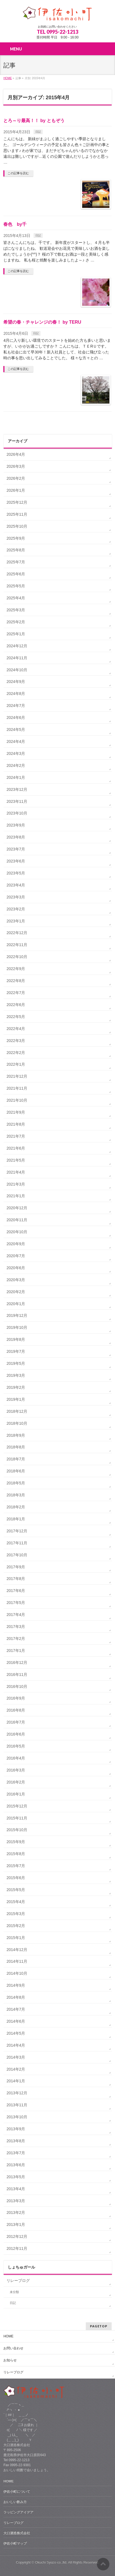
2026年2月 (15, 478)
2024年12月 (16, 646)
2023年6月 (15, 861)
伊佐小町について (16, 2491)
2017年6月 (15, 1590)
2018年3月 (15, 1495)
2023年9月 (15, 825)
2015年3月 (15, 1913)
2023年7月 (15, 849)
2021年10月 (16, 1100)
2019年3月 (15, 1375)
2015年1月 (15, 1937)
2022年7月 (15, 992)
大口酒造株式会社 (16, 2533)
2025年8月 (15, 550)
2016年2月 (15, 1782)
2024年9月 (15, 681)
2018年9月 (15, 1435)
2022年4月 (15, 1028)
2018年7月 (15, 1459)
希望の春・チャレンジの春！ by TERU (42, 322)
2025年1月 (15, 634)
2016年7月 (15, 1722)
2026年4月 (15, 454)
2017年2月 (15, 1638)
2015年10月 (16, 1830)
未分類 (14, 2292)
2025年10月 (16, 526)
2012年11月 (16, 2248)
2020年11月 (16, 1220)
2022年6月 (15, 1004)
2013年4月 (15, 2189)
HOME (8, 2336)
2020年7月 (15, 1256)
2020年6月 (15, 1268)
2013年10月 (16, 2117)
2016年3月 (15, 1770)
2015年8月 (15, 1854)
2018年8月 (15, 1447)
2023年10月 (16, 813)
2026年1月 (15, 490)
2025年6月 (15, 574)
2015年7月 (15, 1865)
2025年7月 (15, 562)
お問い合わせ (13, 2348)
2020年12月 (16, 1208)
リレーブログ (18, 2280)
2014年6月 (15, 2021)
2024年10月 (16, 670)
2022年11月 (16, 944)
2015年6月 (15, 1877)
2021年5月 (15, 1160)
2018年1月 (15, 1519)
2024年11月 (16, 658)
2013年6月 (15, 2165)
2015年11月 (16, 1818)
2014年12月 (16, 1949)
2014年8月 (15, 1997)
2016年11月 (16, 1674)
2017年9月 (15, 1567)
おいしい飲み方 (15, 2502)
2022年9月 (15, 968)
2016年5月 (15, 1746)
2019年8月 (15, 1339)
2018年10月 (16, 1423)
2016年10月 (16, 1686)
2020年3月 (15, 1280)
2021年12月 (16, 1076)
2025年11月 (16, 514)
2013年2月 (15, 2212)
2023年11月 (16, 801)
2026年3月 (15, 466)
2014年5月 (15, 2033)
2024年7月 (15, 705)
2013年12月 (16, 2093)
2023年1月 (15, 921)
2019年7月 (15, 1351)
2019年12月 (16, 1315)
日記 (38, 131)
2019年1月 (15, 1399)
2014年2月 (15, 2069)
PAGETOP (98, 2326)
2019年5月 (15, 1363)
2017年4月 (15, 1614)
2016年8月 (15, 1710)
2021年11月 (16, 1088)
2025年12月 (16, 502)
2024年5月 (15, 729)
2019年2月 (15, 1387)
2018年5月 (15, 1483)
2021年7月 (15, 1136)
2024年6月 (15, 717)
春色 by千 (14, 224)
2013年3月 (15, 2201)
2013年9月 (15, 2129)
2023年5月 (15, 873)
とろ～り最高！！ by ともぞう (34, 120)
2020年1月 (15, 1304)
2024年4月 (15, 741)
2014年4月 (15, 2045)
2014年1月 (15, 2081)
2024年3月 (15, 753)
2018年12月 (16, 1411)
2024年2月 (15, 765)
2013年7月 (15, 2153)
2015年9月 (15, 1842)
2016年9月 (15, 1698)
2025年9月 (15, 538)
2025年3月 (15, 610)
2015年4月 (15, 1901)
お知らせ (10, 2360)
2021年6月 (15, 1148)
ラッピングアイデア (18, 2512)
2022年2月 (15, 1052)
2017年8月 (15, 1578)
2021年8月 (15, 1124)
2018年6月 (15, 1471)
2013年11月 (16, 2105)
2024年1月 (15, 777)
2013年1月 (15, 2224)
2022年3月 (15, 1040)
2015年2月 (15, 1925)
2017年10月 (16, 1555)
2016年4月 (15, 1758)
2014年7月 (15, 2009)
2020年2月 (15, 1292)
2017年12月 (16, 1531)
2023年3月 (15, 897)
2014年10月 (16, 1973)
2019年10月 (16, 1327)
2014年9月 (15, 1985)
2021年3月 (15, 1184)
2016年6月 (15, 1734)
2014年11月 (16, 1961)
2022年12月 (16, 932)
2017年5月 (15, 1602)
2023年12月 (16, 789)
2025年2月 (15, 622)
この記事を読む (18, 173)
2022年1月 (15, 1064)
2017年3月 (15, 1626)
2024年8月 (15, 693)
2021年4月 (15, 1172)
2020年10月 (16, 1232)
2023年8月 (15, 837)
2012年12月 (16, 2236)
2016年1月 (15, 1794)
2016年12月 (16, 1662)
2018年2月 (15, 1507)
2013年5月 (15, 2177)
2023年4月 (15, 885)
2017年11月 (16, 1543)
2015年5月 (15, 1889)
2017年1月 (15, 1650)
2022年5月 (15, 1016)
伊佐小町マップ (15, 2543)
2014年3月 (15, 2057)
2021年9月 (15, 1112)
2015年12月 (16, 1806)
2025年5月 (15, 586)
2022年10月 (16, 956)
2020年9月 (15, 1244)
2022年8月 (15, 980)
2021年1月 (15, 1196)
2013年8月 (15, 2141)
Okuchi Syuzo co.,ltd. (51, 2562)
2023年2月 (15, 909)
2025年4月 (15, 598)
